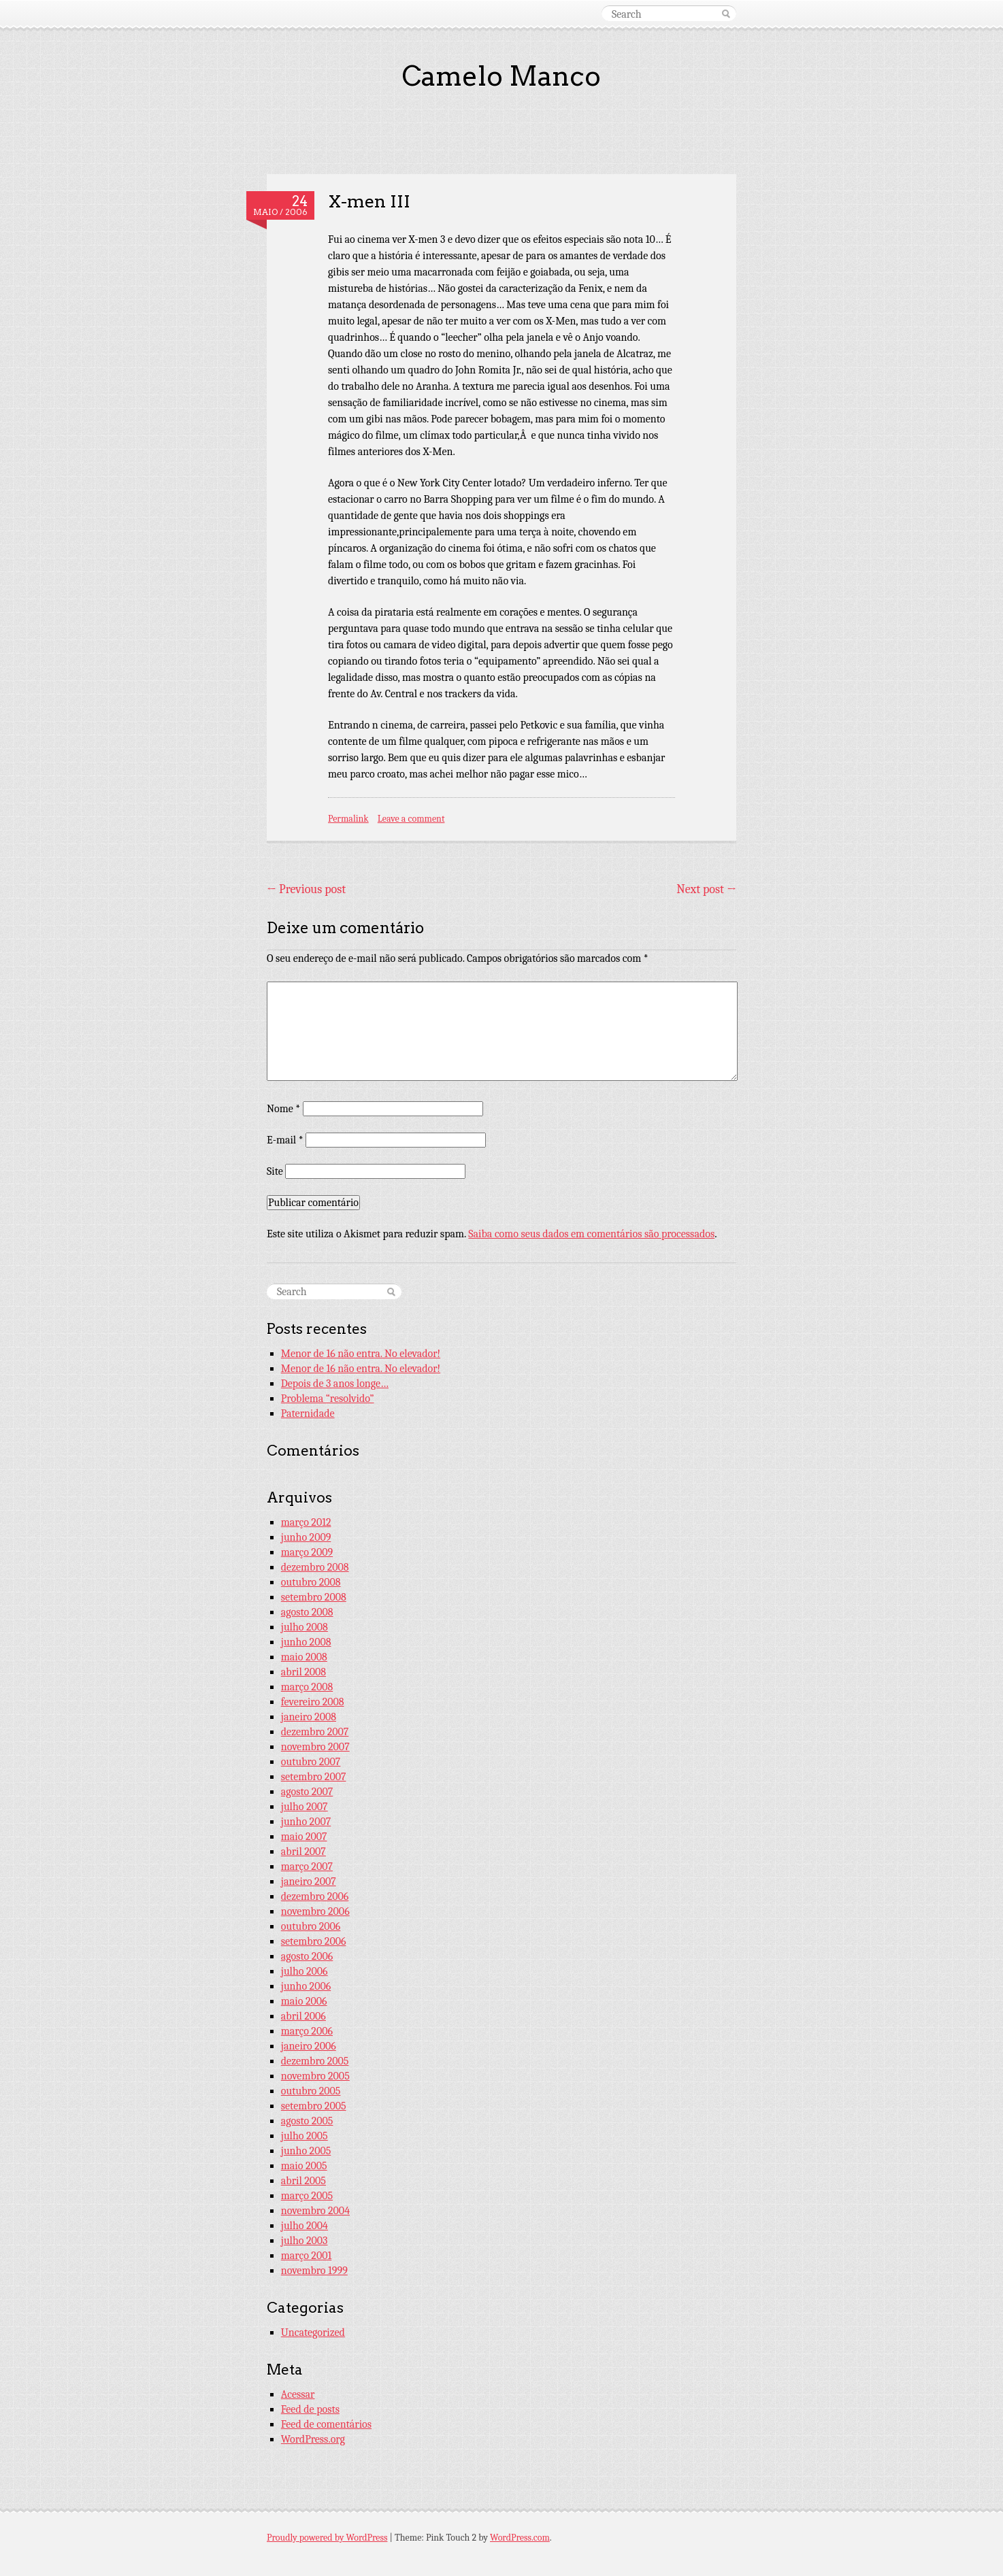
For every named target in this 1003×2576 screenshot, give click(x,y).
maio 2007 (304, 1836)
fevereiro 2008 (312, 1702)
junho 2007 (306, 1822)
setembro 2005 (313, 2106)
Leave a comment (411, 818)
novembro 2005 (315, 2076)
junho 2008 (306, 1642)
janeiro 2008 (308, 1717)
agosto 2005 (307, 2121)
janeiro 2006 (308, 2046)
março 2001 (306, 2255)
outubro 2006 (311, 1926)
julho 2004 (304, 2226)
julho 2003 (304, 2241)
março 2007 (307, 1866)
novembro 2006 (315, 1911)
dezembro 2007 (315, 1732)
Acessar (298, 2394)
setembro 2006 (313, 1941)
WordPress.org (313, 2439)
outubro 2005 (311, 2091)
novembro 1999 (314, 2270)
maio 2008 (304, 1657)
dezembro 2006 (315, 1896)
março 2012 (306, 1522)
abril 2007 (303, 1851)
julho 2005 (304, 2136)
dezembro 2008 (315, 1567)
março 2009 (307, 1552)
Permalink (348, 818)
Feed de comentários (326, 2424)
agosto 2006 (307, 1956)
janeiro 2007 (308, 1881)
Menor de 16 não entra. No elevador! (360, 1354)
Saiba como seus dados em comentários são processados (591, 1234)
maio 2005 (304, 2166)
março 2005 (307, 2196)
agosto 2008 (307, 1612)
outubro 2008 (311, 1582)
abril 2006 (303, 2016)
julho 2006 (304, 1971)
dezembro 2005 (315, 2061)
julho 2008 (304, 1627)
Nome (283, 1109)
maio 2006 (304, 2001)
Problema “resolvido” (327, 1398)
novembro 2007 (315, 1747)
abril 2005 (303, 2181)
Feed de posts (310, 2409)
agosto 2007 (307, 1792)
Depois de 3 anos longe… (335, 1383)
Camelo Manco (501, 76)
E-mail (285, 1140)
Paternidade (308, 1413)
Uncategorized (313, 2332)
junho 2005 (306, 2151)
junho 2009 (306, 1537)
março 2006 (307, 2031)
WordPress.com (520, 2537)
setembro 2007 (313, 1777)
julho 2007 (304, 1807)
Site (275, 1171)
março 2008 (307, 1687)
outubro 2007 (311, 1762)
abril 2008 (303, 1672)
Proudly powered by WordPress (327, 2537)
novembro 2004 (315, 2211)
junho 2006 (306, 1986)
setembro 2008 (313, 1597)
